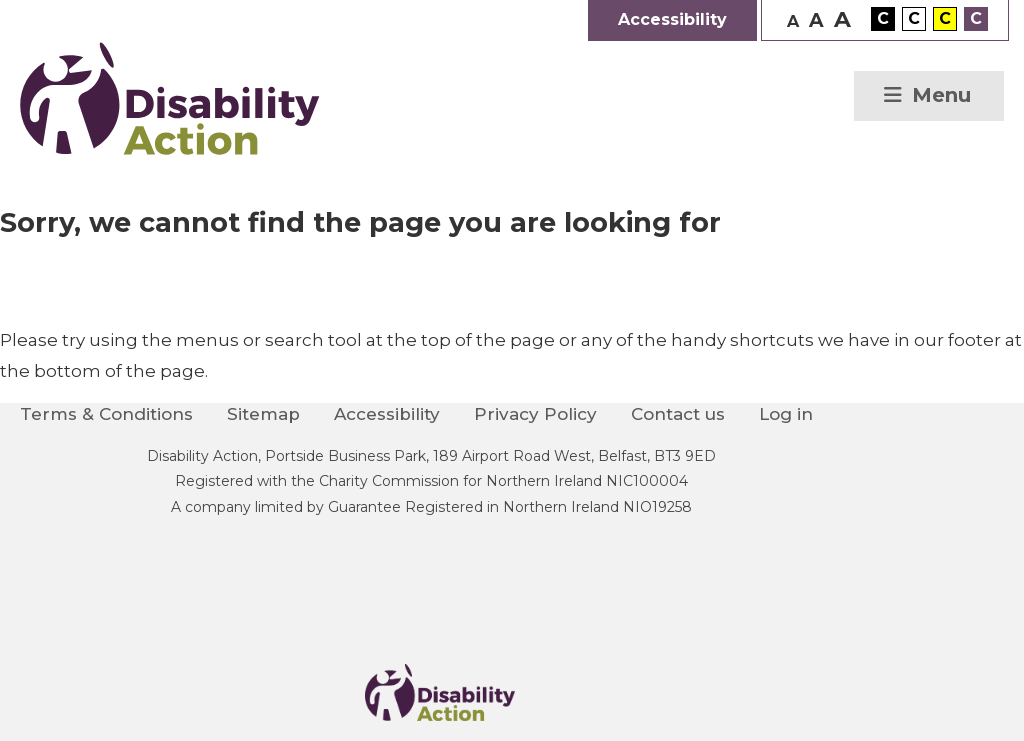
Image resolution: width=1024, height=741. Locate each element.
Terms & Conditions (106, 414)
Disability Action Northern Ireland (170, 98)
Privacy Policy (535, 414)
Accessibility (387, 414)
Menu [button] (941, 95)
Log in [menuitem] (786, 414)
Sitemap (263, 414)
